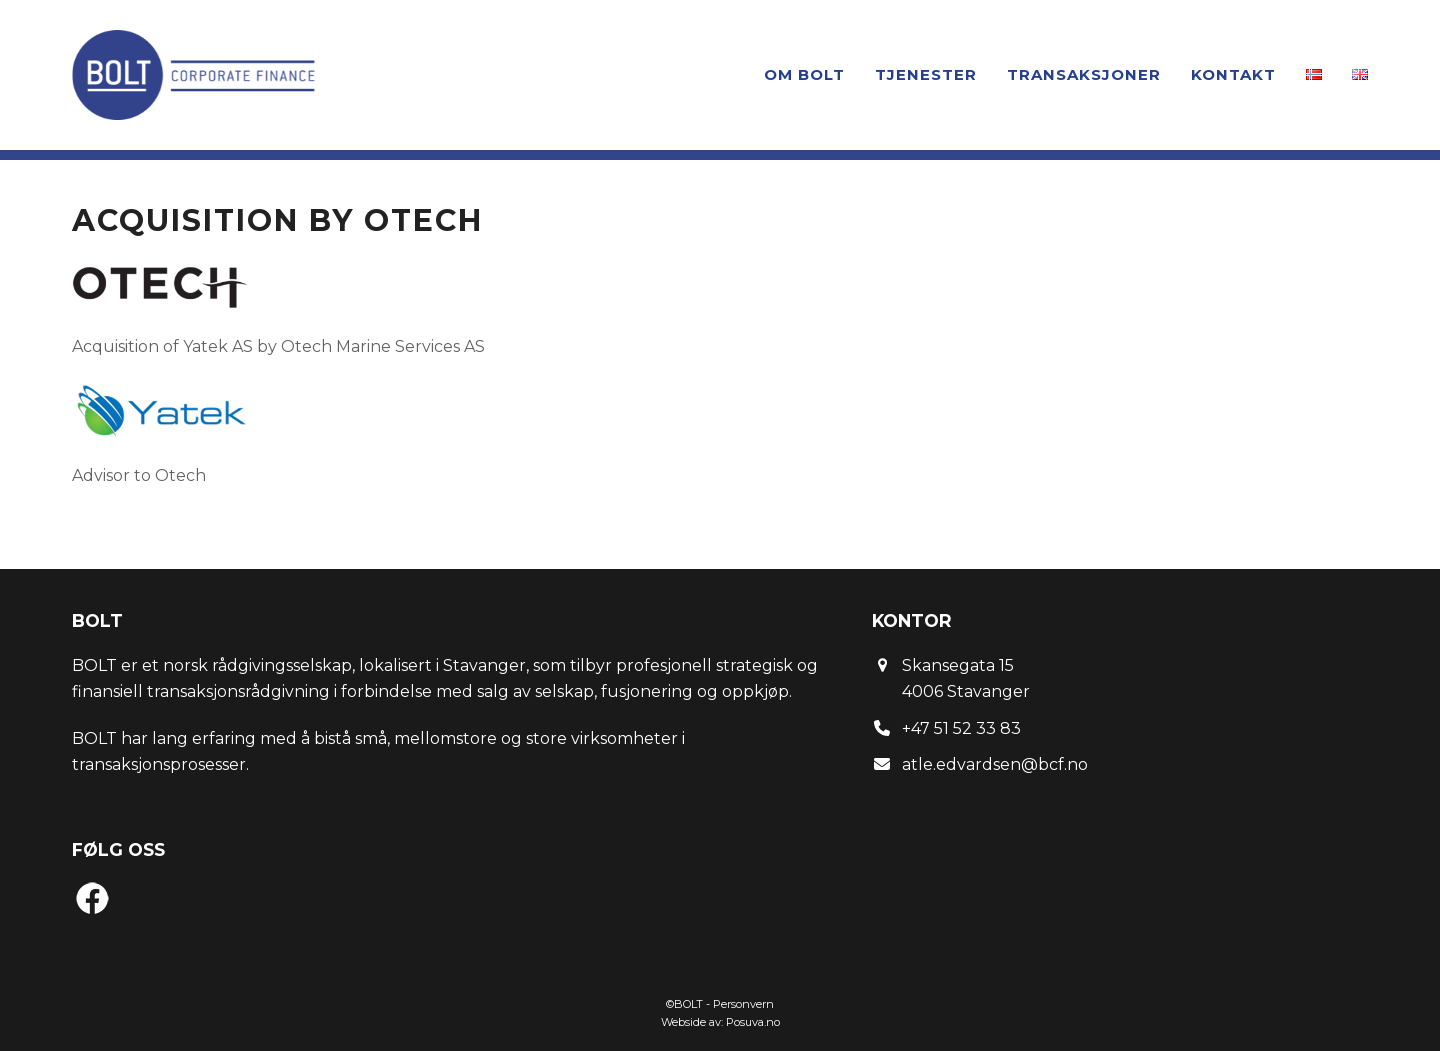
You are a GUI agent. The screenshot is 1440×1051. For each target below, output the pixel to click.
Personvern (743, 1004)
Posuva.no (753, 1022)
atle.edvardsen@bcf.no (995, 764)
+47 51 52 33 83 (961, 728)
